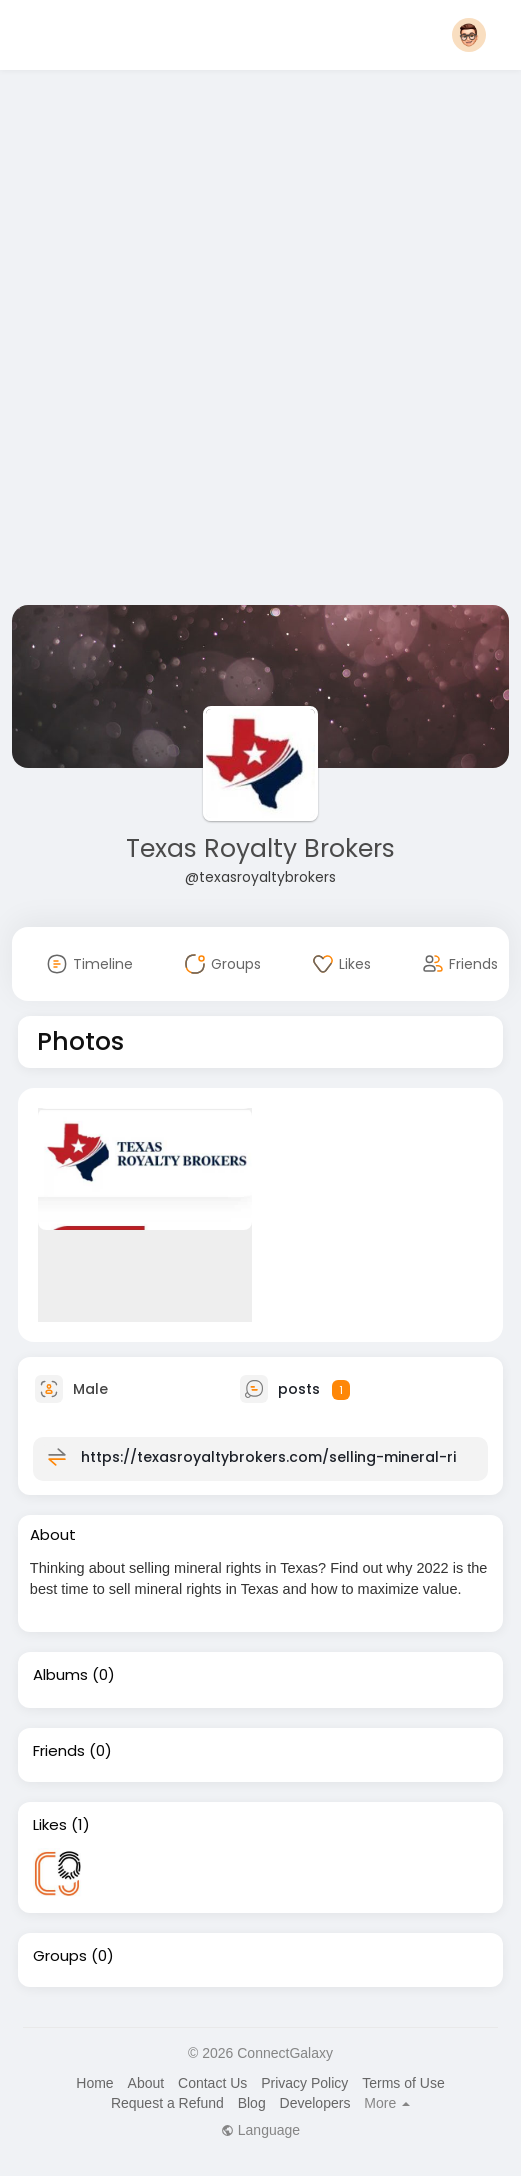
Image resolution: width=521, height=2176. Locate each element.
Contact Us (212, 2083)
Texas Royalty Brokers (260, 848)
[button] (469, 35)
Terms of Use (403, 2083)
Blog (252, 2103)
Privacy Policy (304, 2083)
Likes (50, 1825)
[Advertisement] (244, 341)
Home (94, 2083)
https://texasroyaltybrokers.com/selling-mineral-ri (268, 1457)
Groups (60, 1956)
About (146, 2083)
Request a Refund (167, 2103)
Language (260, 2130)
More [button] (387, 2103)
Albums (60, 1675)
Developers (315, 2103)
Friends (59, 1751)
